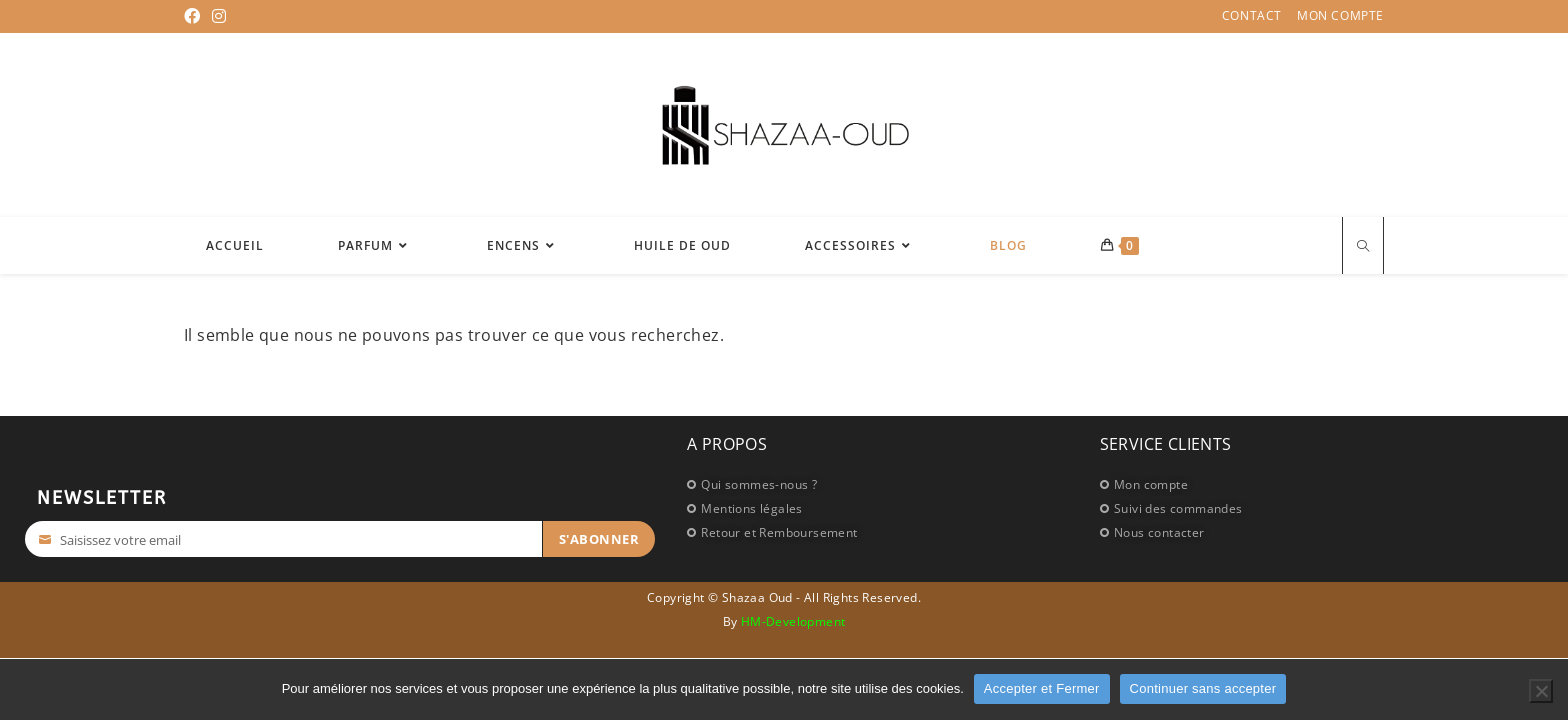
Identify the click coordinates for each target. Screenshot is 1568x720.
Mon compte (1340, 16)
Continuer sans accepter (1203, 688)
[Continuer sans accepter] (1541, 691)
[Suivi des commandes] (1291, 508)
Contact (1252, 16)
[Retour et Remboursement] (883, 532)
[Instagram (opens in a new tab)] (219, 16)
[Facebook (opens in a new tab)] (195, 16)
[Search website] (1363, 247)
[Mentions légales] (883, 508)
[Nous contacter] (1291, 532)
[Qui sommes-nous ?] (883, 484)
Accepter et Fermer (1042, 688)
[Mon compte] (1291, 484)
